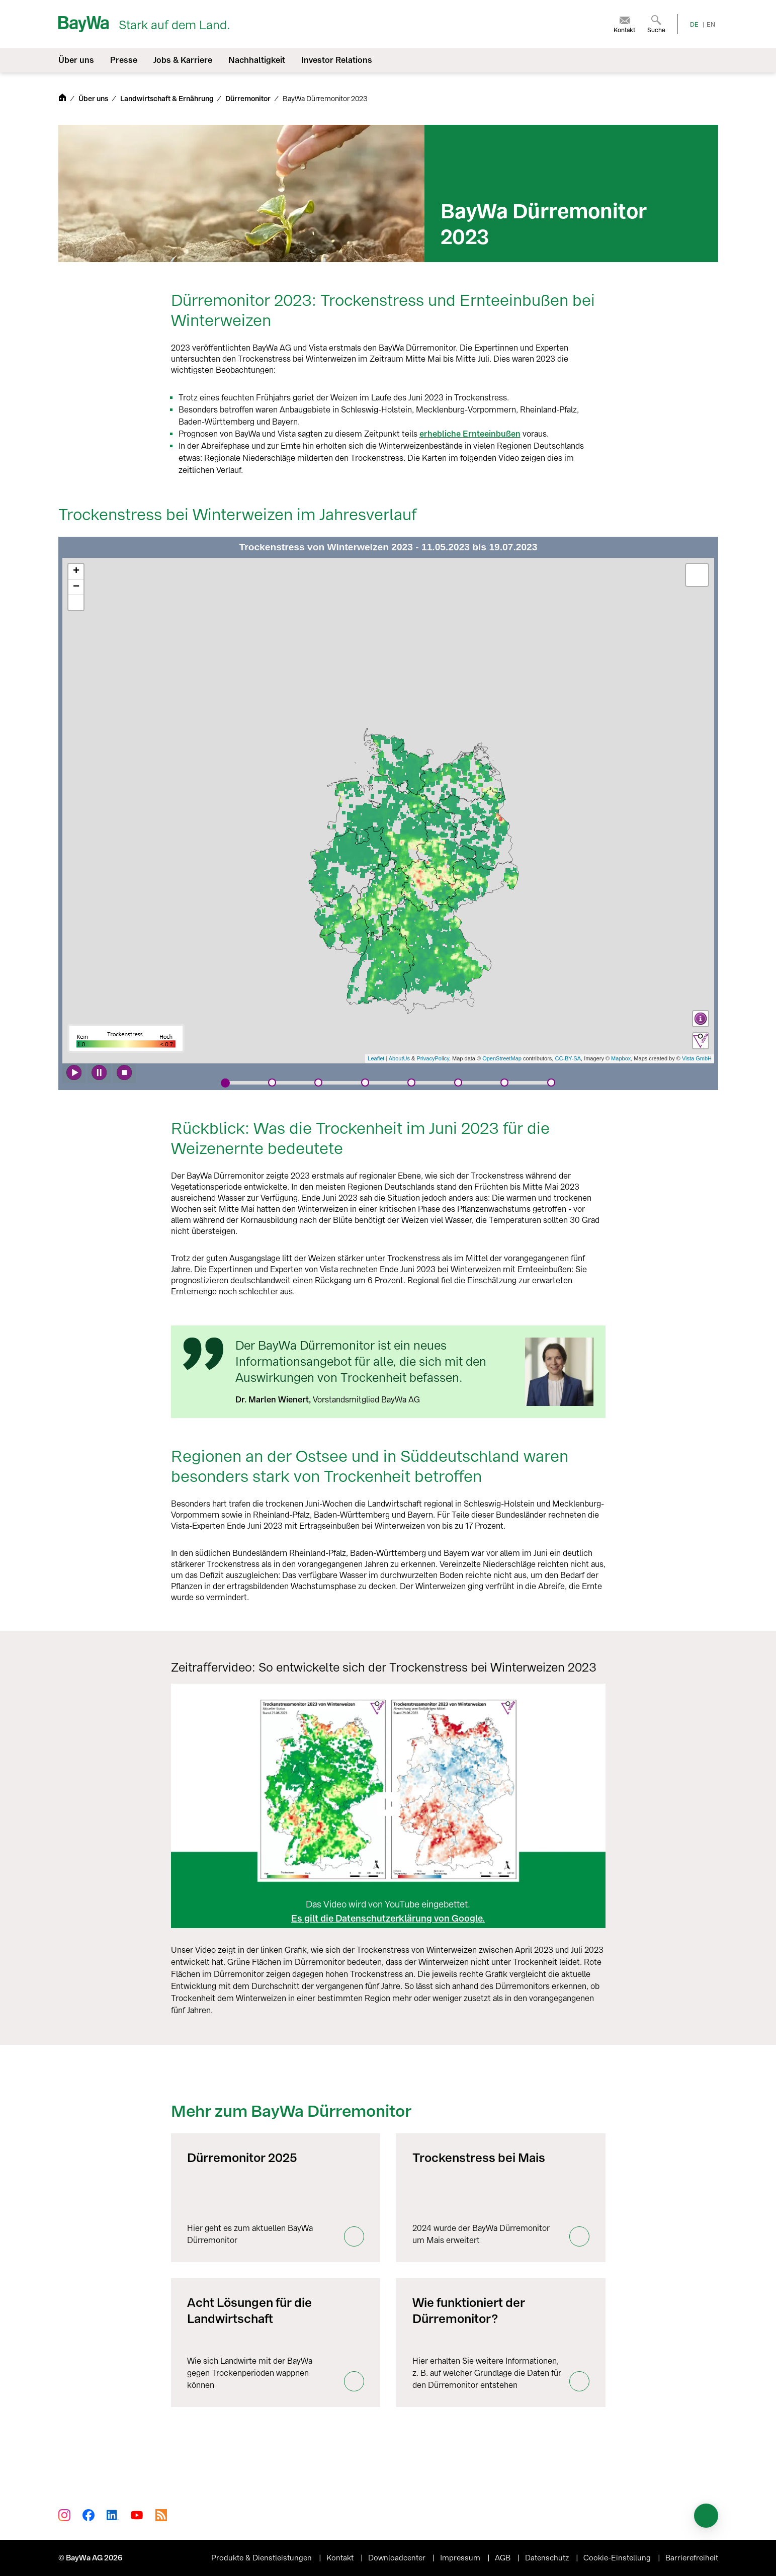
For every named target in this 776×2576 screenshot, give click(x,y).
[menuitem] (624, 24)
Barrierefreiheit (691, 2557)
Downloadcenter (397, 2557)
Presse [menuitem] (123, 60)
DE (694, 24)
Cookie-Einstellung (618, 2557)
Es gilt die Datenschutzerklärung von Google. (388, 1918)
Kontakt (341, 2557)
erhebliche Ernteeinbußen (470, 434)
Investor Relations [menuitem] (336, 60)
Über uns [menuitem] (76, 60)
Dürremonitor (248, 99)
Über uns (94, 99)
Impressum (461, 2557)
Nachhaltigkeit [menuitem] (256, 60)
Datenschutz (548, 2557)
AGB (503, 2557)
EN (711, 24)
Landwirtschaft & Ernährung (167, 99)
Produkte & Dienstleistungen (262, 2557)
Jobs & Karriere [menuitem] (182, 60)
